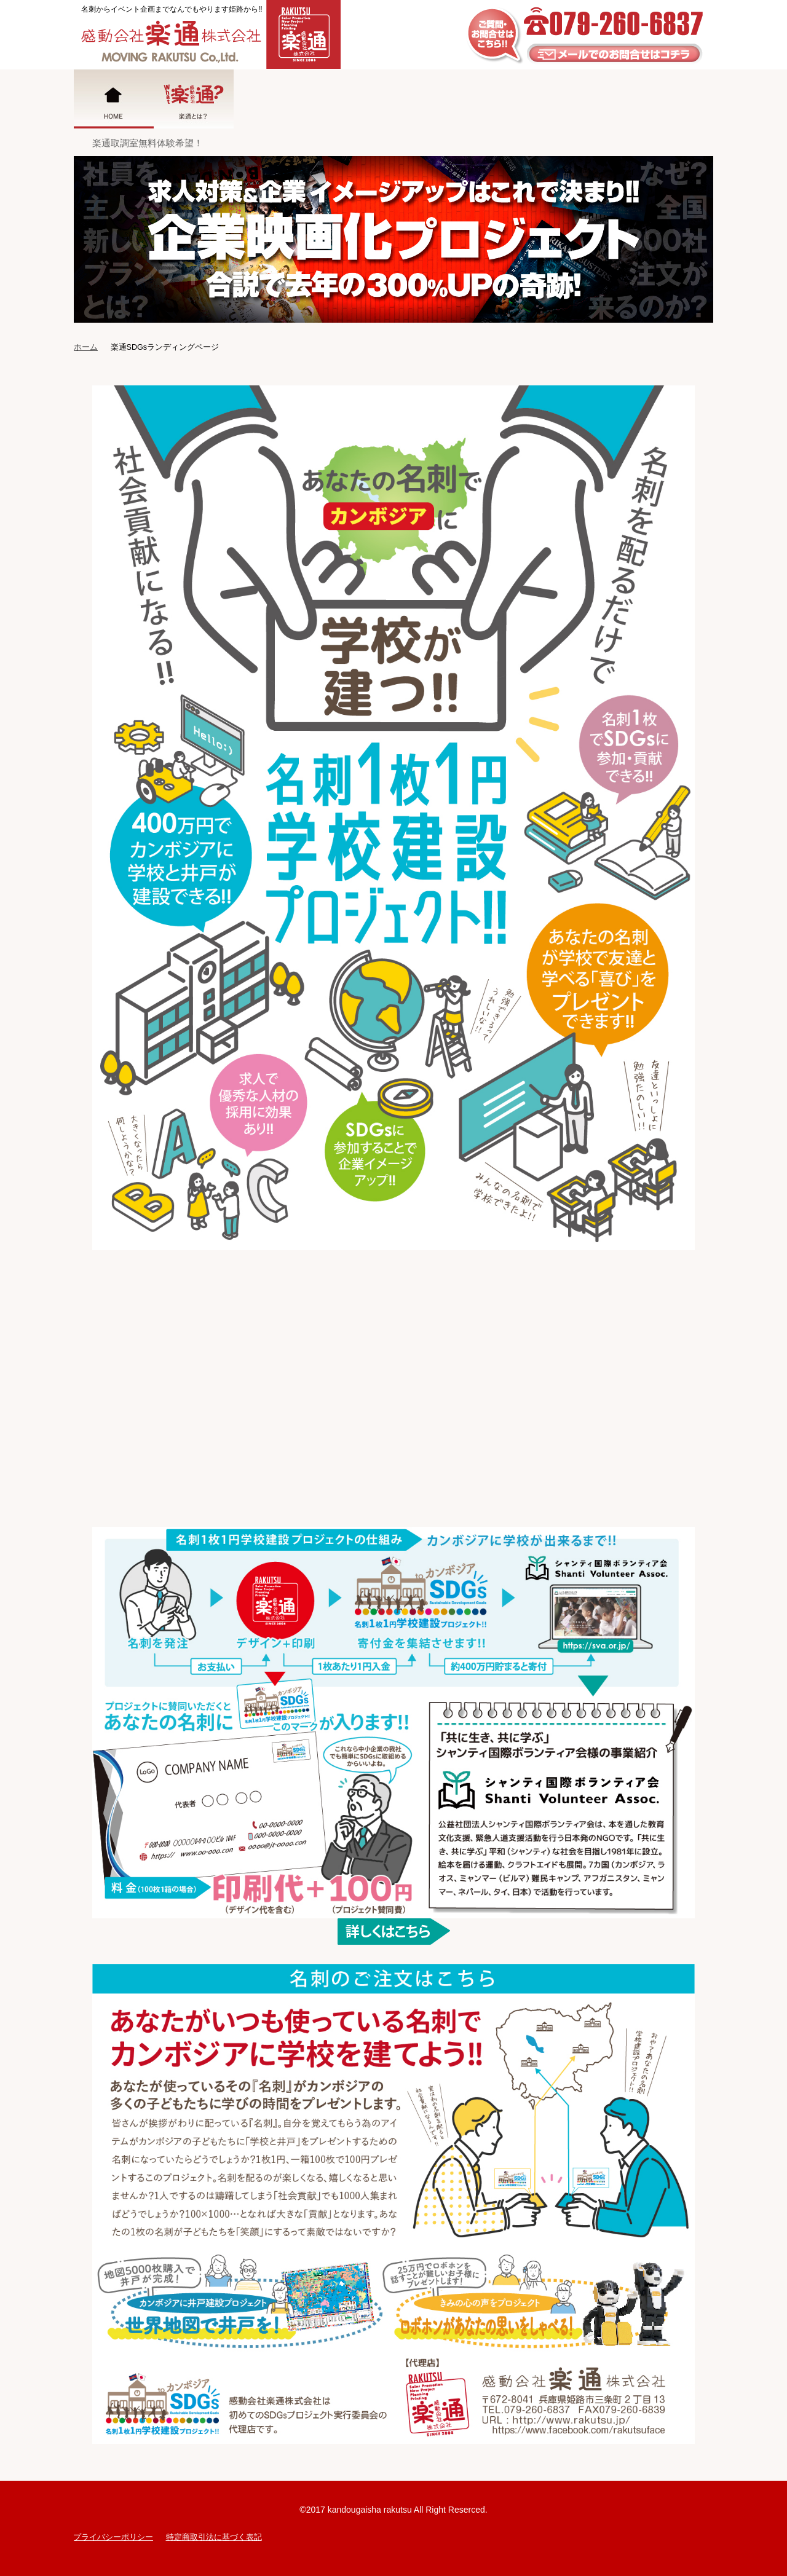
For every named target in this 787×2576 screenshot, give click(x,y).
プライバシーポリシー (113, 2537)
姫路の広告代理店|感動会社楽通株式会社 (207, 34)
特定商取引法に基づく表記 (214, 2537)
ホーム (86, 347)
